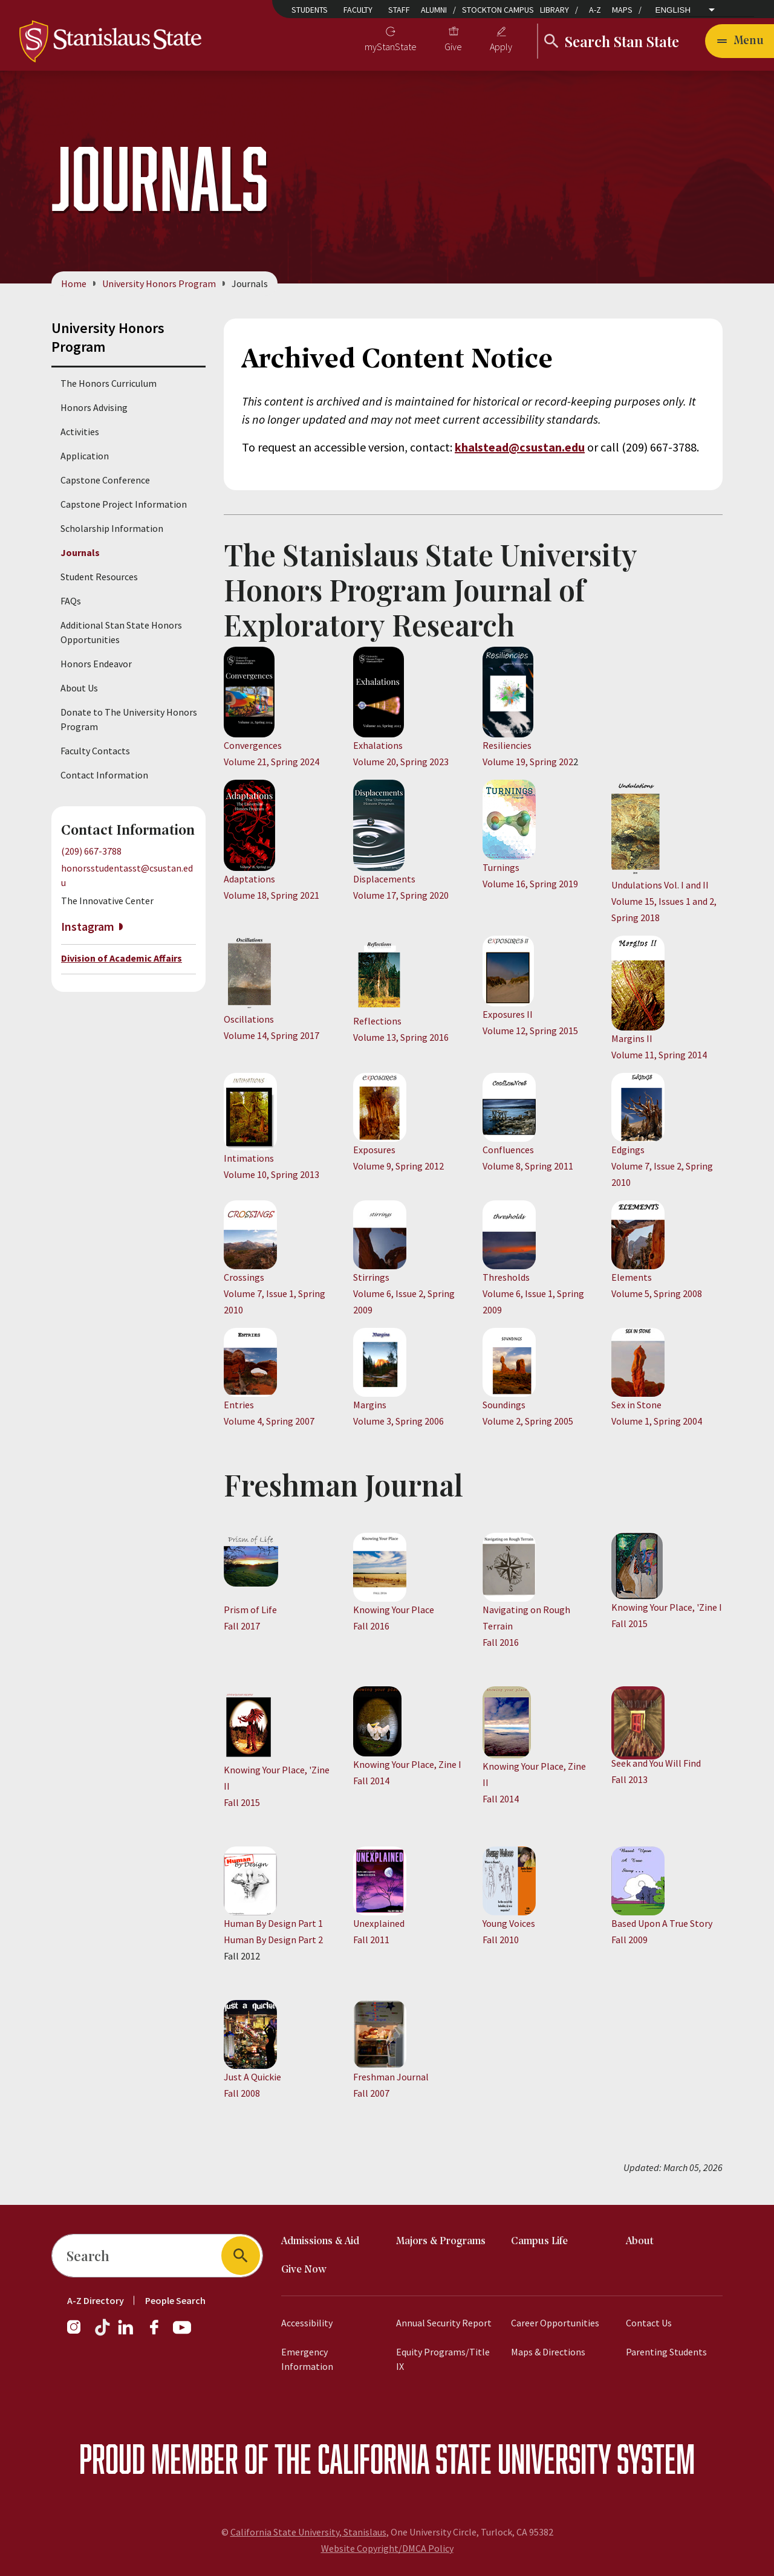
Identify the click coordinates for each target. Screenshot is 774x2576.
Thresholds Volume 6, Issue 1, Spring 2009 (533, 1293)
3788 (684, 447)
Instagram (87, 926)
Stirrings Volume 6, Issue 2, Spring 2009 (404, 1293)
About (640, 2241)
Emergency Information (307, 2359)
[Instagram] (78, 2333)
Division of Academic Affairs (121, 958)
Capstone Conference (105, 480)
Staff (399, 9)
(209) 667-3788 (91, 851)
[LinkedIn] (126, 2333)
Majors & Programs (441, 2241)
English (673, 10)
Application (84, 456)
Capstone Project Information (123, 504)
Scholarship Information (111, 528)
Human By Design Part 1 (273, 1923)
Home (73, 283)
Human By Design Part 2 (273, 1940)
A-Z (595, 9)
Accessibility (307, 2323)
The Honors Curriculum (108, 383)
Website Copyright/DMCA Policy (387, 2548)
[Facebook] (159, 2333)
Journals (80, 552)
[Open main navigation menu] (739, 41)
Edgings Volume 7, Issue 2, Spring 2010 (662, 1166)
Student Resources (99, 577)
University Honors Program (159, 283)
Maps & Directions (548, 2352)
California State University (464, 2458)
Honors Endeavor (96, 664)
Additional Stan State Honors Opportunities (121, 632)
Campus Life (539, 2241)
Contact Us (649, 2323)
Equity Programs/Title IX (443, 2359)
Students (309, 9)
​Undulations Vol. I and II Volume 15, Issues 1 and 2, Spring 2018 (664, 901)
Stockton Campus (498, 9)
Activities (79, 432)
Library (554, 9)
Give (453, 46)
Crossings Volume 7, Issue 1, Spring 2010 (274, 1293)
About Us (79, 688)
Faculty (357, 9)
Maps (622, 9)
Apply (501, 46)
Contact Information (104, 775)
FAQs (70, 601)
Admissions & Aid (320, 2241)
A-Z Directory (95, 2300)
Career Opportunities (555, 2323)
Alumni (434, 9)
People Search (175, 2300)
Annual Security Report (444, 2323)
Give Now (304, 2270)
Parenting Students (666, 2352)
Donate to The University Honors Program (128, 719)
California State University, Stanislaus (308, 2532)
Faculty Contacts (95, 751)
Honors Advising (94, 407)
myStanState (391, 46)
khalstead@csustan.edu (520, 447)
